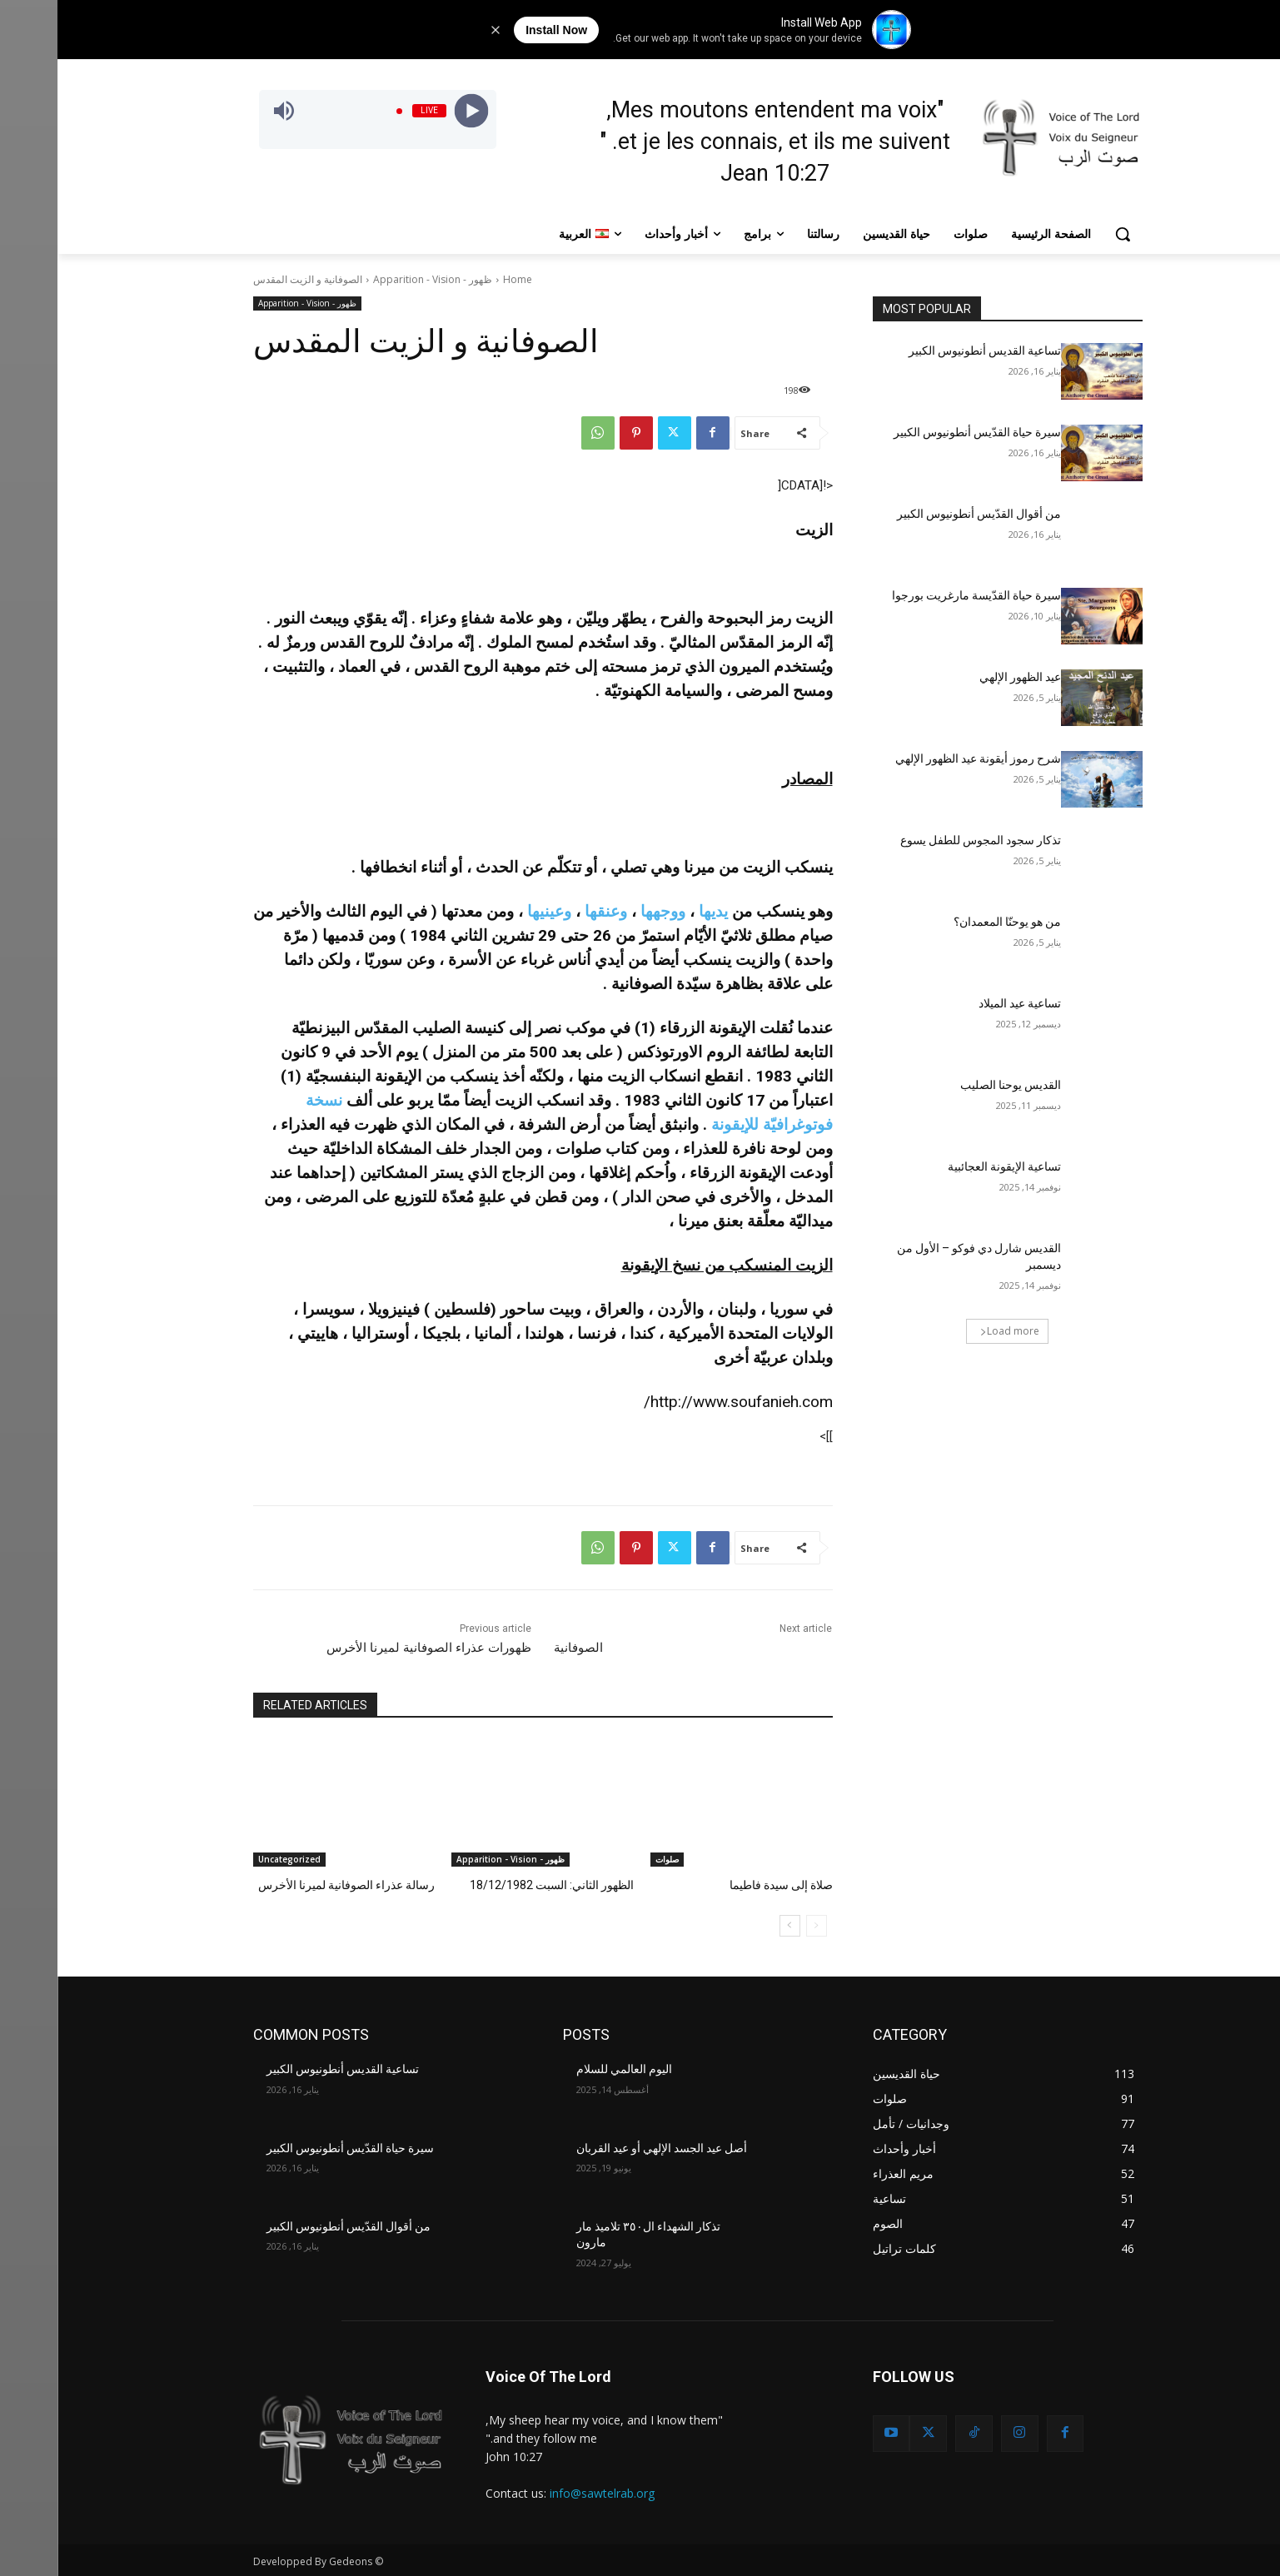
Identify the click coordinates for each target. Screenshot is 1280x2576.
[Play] (414, 111)
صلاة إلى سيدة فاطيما (725, 1884)
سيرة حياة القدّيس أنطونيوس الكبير (920, 432)
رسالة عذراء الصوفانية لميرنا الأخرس (294, 1884)
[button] (1065, 234)
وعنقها (548, 911)
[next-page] (732, 1925)
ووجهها (605, 911)
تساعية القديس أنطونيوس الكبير (927, 350)
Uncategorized (232, 1859)
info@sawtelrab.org (544, 2491)
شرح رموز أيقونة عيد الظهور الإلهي (921, 758)
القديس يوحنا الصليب (953, 1085)
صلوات (609, 1859)
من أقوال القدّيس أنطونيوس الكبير (921, 513)
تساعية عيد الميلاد (961, 1003)
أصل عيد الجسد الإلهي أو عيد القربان (604, 2146)
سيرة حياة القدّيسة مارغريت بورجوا (919, 595)
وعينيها (492, 911)
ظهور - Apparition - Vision (375, 279)
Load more (952, 1331)
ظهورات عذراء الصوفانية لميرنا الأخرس (371, 1647)
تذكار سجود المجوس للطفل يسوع (923, 840)
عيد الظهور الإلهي (963, 677)
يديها (655, 911)
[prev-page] (759, 1925)
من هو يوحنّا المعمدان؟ (950, 921)
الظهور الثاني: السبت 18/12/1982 (499, 1884)
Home (460, 279)
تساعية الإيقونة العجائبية (947, 1166)
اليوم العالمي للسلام (567, 2068)
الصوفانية (520, 1647)
